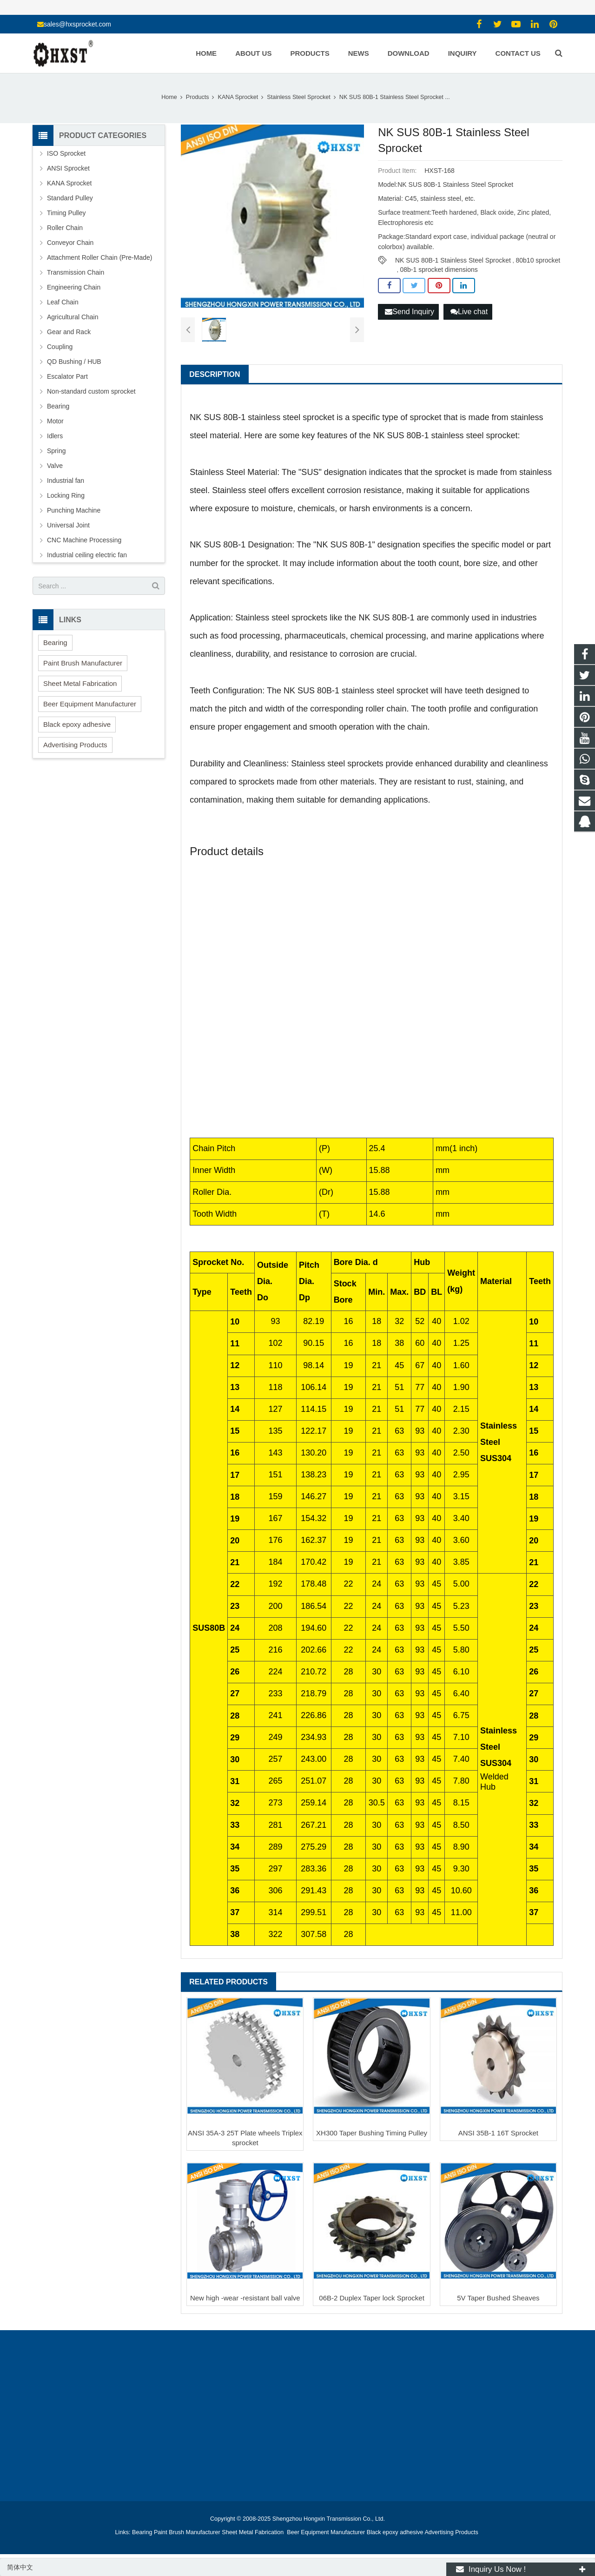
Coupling (60, 346)
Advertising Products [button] (75, 745)
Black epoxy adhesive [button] (77, 724)
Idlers (55, 436)
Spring (56, 451)
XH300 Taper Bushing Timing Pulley (371, 2133)
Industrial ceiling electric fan (87, 555)
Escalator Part (67, 376)
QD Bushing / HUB (74, 361)
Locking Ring (66, 495)
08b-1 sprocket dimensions (438, 269)
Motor (55, 421)
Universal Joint (68, 525)
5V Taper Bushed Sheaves (498, 2298)
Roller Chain (65, 227)
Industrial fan (65, 480)
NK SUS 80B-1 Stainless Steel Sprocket (453, 260)
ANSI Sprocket (68, 168)
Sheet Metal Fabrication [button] (80, 683)
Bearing (58, 406)
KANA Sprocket (69, 183)
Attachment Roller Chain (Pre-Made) (99, 257)
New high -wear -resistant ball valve (245, 2298)
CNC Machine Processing (84, 540)
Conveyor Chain (70, 242)
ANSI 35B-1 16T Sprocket (498, 2133)
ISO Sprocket (66, 153)
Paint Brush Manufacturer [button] (82, 663)
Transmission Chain (75, 272)
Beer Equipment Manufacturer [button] (89, 704)
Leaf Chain (63, 302)
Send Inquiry (409, 312)
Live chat (469, 312)
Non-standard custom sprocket (91, 391)
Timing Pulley (66, 213)
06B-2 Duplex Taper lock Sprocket (371, 2298)
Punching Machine (73, 510)
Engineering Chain (73, 287)
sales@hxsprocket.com (77, 24)
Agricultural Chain (73, 317)
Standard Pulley (70, 198)
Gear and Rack (69, 332)
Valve (55, 465)
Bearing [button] (55, 642)
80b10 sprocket (538, 260)
